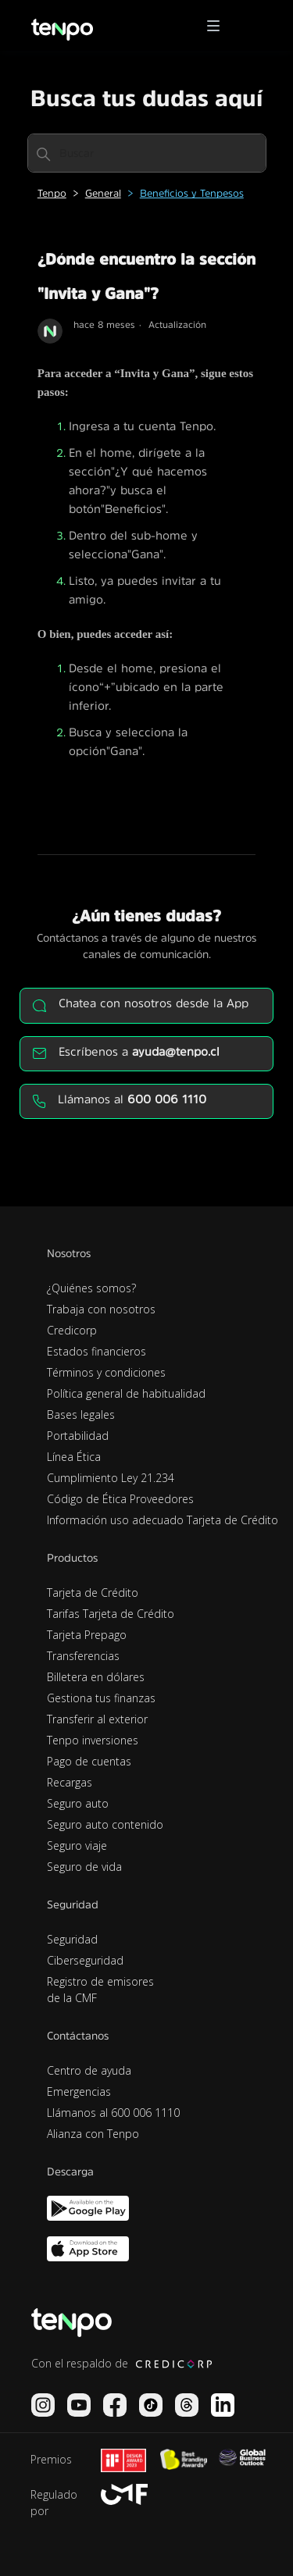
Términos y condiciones (106, 1372)
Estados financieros (96, 1351)
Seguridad (72, 1939)
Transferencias (83, 1655)
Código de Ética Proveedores (120, 1498)
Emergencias (79, 2091)
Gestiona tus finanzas (101, 1698)
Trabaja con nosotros (101, 1309)
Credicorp (72, 1330)
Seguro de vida (84, 1866)
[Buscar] (147, 153)
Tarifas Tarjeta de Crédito (110, 1613)
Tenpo (52, 193)
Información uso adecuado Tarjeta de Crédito (162, 1519)
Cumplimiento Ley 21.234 (110, 1477)
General (103, 193)
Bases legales (81, 1414)
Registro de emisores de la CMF (100, 1989)
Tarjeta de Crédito (92, 1592)
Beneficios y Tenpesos (192, 193)
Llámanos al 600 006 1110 (113, 2112)
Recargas (69, 1782)
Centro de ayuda (89, 2070)
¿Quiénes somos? (91, 1288)
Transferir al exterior (97, 1719)
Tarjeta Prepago (87, 1634)
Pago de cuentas (89, 1761)
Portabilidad (78, 1435)
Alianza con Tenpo (93, 2133)
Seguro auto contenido (105, 1824)
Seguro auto (78, 1803)
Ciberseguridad (85, 1960)
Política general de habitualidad (126, 1393)
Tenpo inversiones (92, 1740)
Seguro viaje (77, 1845)
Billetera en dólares (96, 1676)
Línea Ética (74, 1456)
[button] (219, 25)
